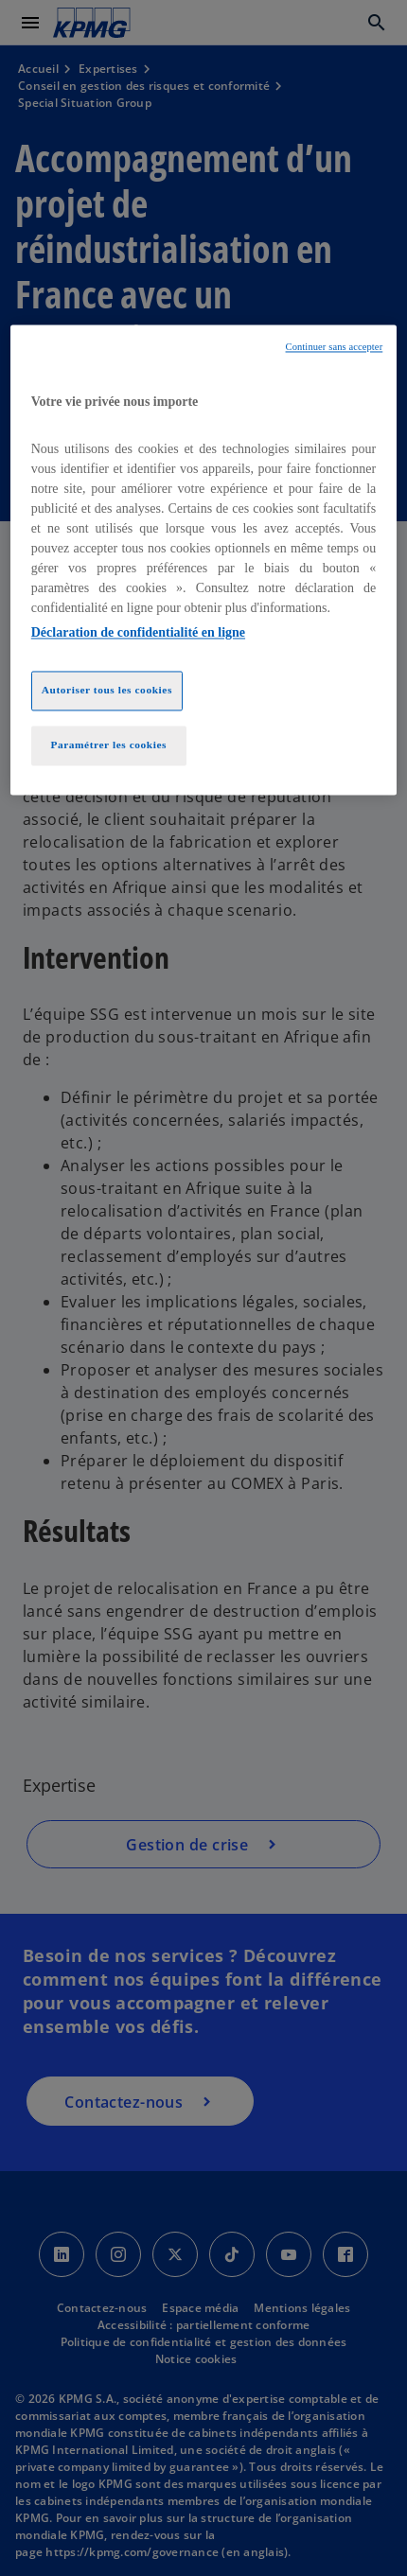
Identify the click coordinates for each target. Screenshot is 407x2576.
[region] (204, 560)
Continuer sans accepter (334, 347)
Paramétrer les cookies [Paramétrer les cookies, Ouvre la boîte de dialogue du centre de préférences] (108, 744)
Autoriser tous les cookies (107, 689)
